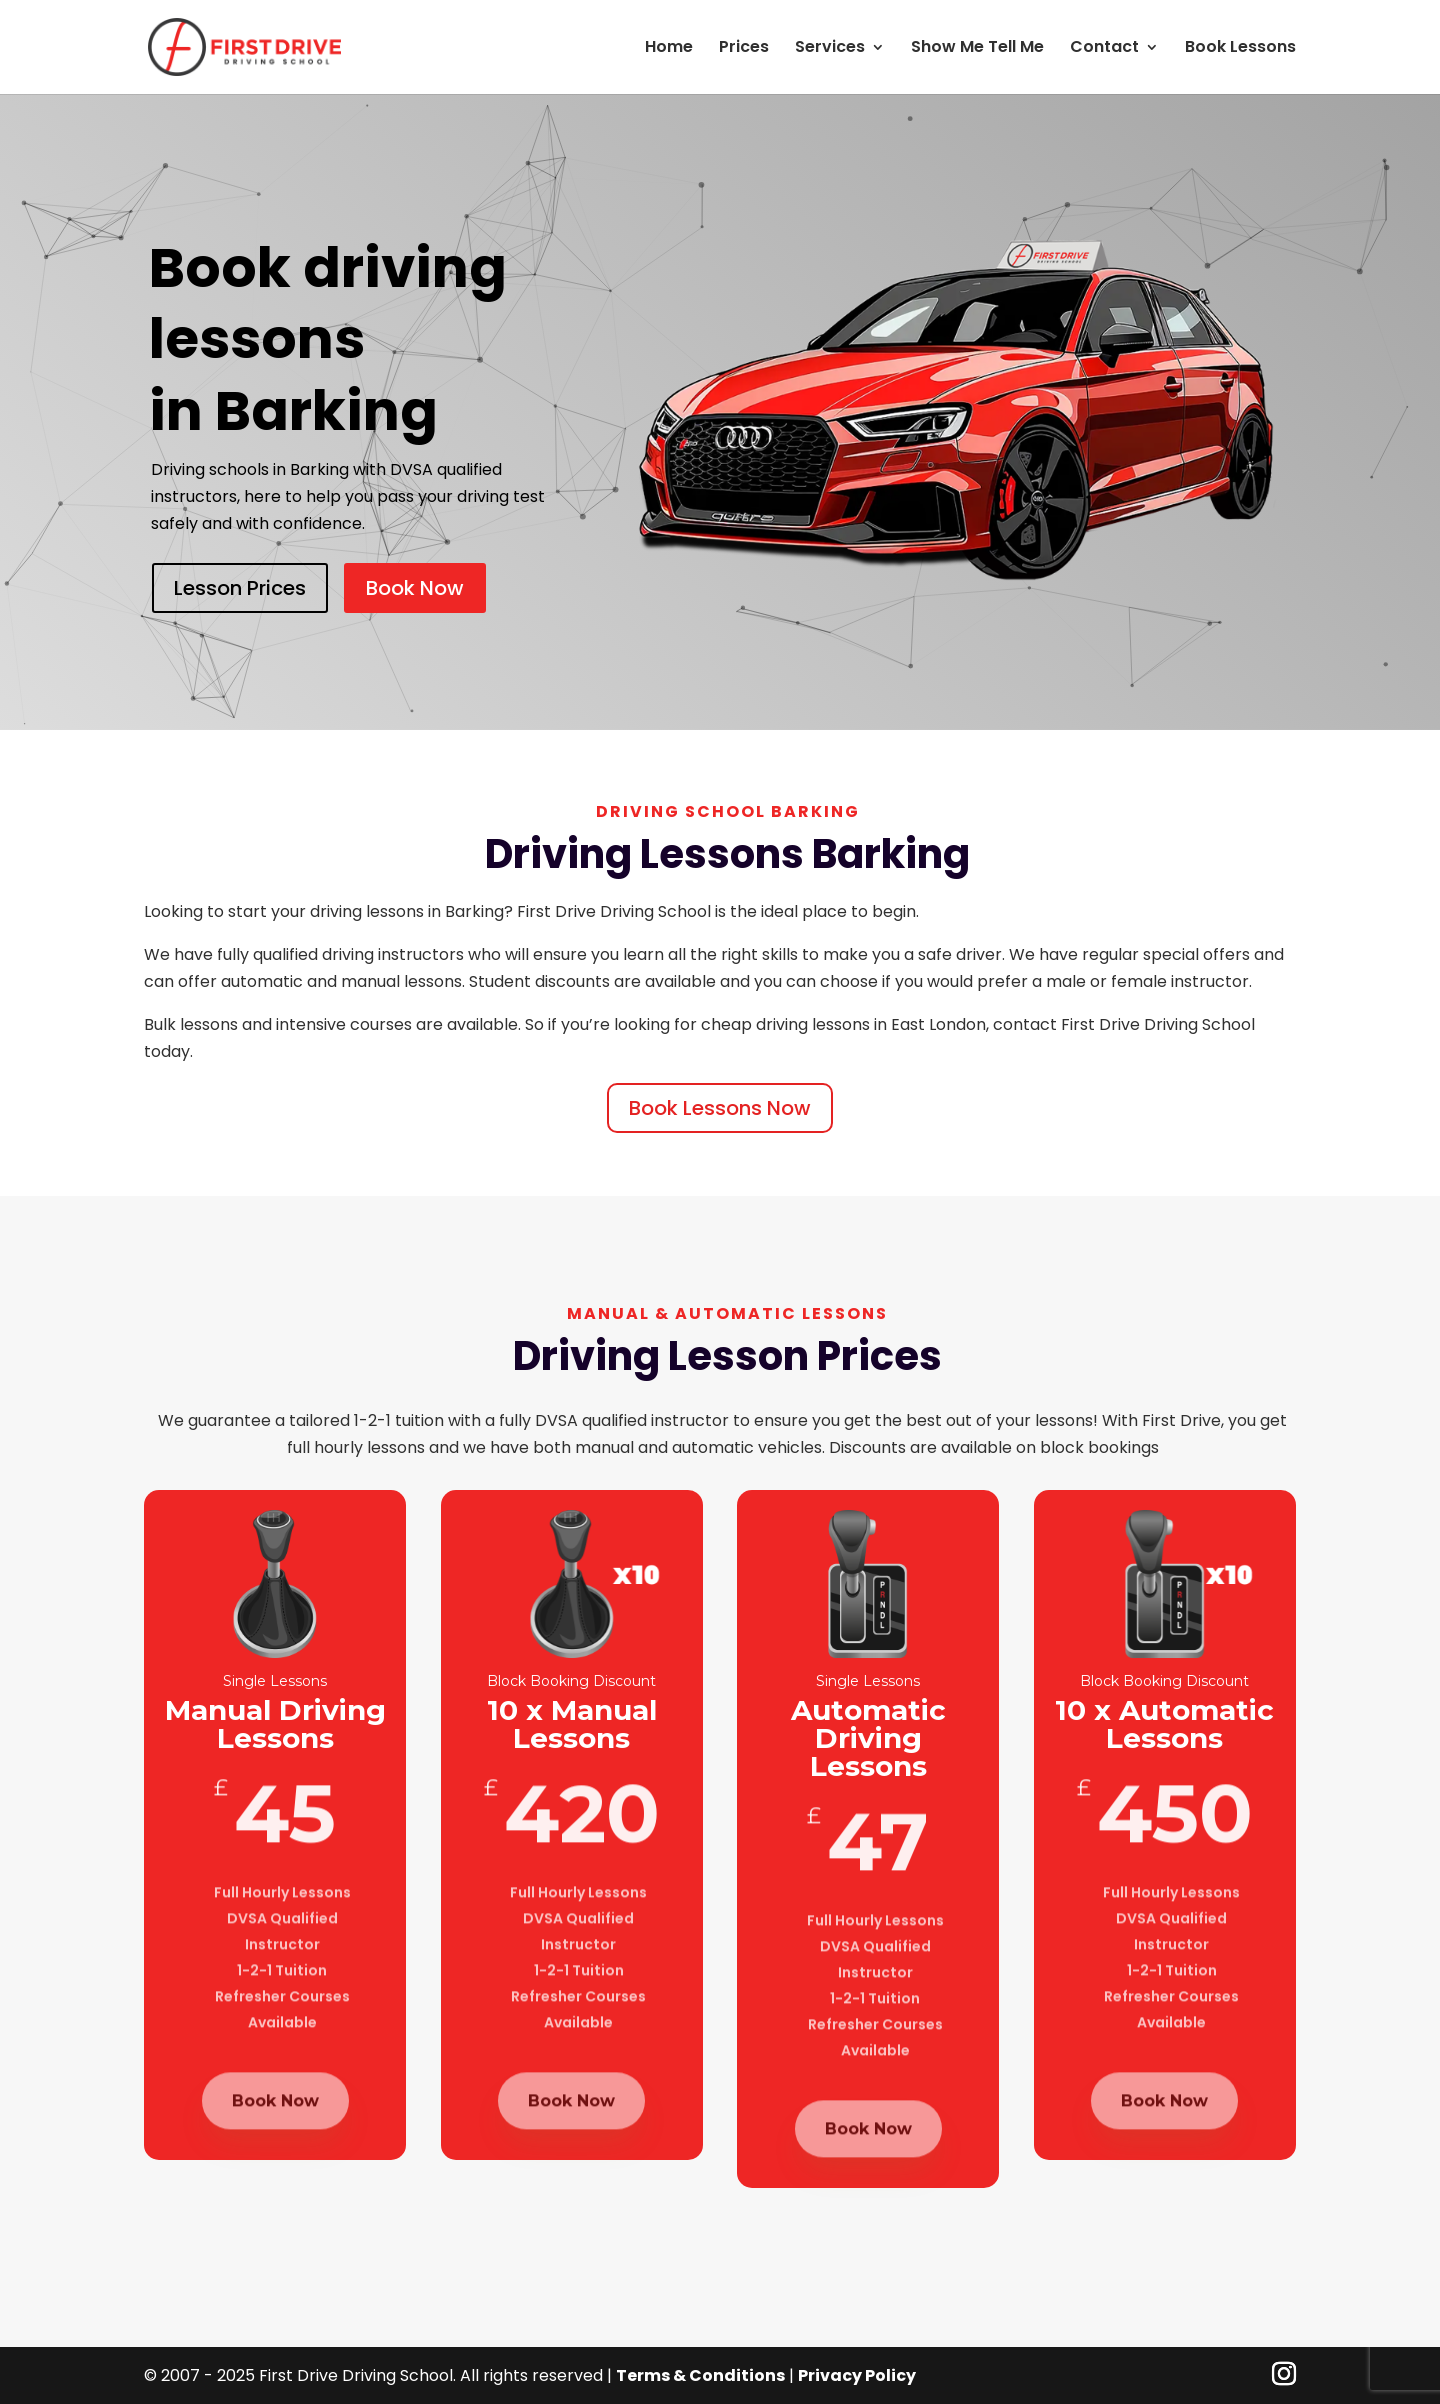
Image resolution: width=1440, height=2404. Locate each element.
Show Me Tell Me (977, 49)
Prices (744, 49)
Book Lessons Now (720, 1108)
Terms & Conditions (700, 2375)
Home (669, 49)
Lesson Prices (240, 588)
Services (830, 49)
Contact (1104, 49)
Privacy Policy (857, 2375)
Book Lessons (1240, 49)
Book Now (415, 588)
